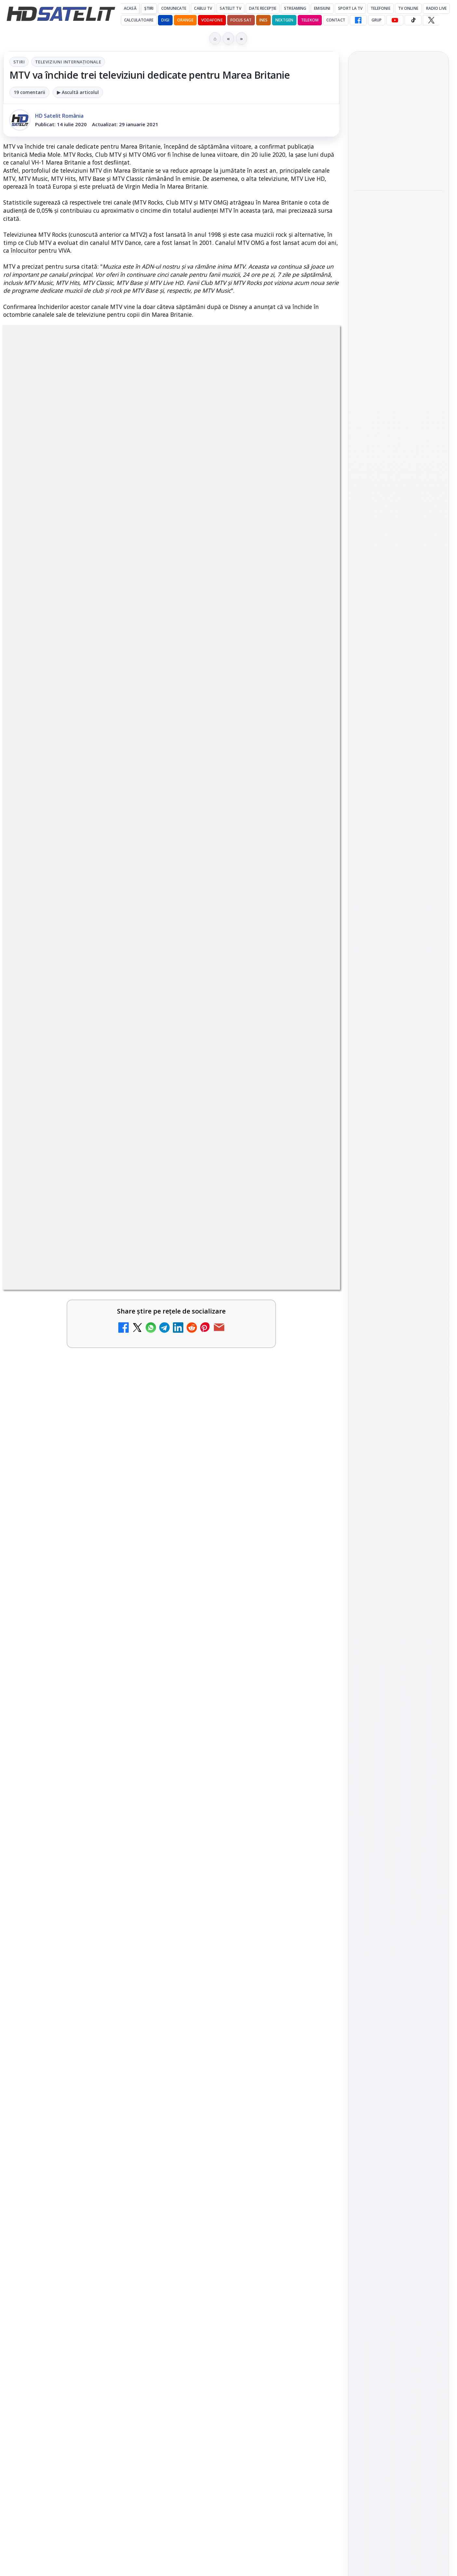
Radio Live (436, 8)
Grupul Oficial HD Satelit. (133, 1745)
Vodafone (212, 20)
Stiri (19, 62)
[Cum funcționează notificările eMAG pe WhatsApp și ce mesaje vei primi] (398, 265)
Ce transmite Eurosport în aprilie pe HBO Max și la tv (396, 311)
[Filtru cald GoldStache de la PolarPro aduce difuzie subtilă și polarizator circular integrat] (398, 173)
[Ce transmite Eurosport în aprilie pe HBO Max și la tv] (398, 351)
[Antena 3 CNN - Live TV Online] (311, 2196)
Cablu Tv (203, 8)
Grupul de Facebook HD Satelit (398, 844)
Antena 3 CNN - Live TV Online (239, 2181)
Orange (185, 20)
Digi (363, 1027)
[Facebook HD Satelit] (358, 20)
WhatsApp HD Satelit (398, 866)
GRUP (377, 20)
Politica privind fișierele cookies (398, 1126)
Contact (335, 20)
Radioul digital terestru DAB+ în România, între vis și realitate (68, 2185)
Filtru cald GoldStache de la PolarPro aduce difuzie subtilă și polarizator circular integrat (394, 126)
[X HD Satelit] (431, 20)
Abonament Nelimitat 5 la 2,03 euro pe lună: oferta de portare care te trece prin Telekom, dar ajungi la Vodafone (240, 2109)
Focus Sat (241, 20)
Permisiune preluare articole (398, 1105)
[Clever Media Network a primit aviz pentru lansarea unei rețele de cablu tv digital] (311, 1944)
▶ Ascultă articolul (78, 92)
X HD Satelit (398, 922)
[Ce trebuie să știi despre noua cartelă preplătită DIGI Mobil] (140, 2044)
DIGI (165, 20)
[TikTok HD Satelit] (413, 20)
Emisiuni (322, 8)
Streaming (295, 8)
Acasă (130, 8)
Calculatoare (138, 20)
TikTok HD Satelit (398, 903)
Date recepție (263, 8)
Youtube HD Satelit (399, 885)
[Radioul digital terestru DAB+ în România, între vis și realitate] (140, 2196)
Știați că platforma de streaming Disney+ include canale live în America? (66, 2105)
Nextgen (284, 20)
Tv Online (408, 8)
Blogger (281, 2320)
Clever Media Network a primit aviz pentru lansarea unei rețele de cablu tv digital (241, 1938)
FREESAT (387, 1027)
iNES (263, 20)
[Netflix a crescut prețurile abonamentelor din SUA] (311, 2044)
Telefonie (380, 8)
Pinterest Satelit (398, 940)
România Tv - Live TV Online (235, 2249)
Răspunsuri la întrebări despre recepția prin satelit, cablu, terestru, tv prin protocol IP (91, 2253)
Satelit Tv (230, 8)
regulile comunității (110, 1736)
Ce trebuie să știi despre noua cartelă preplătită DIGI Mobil (70, 2034)
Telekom (310, 20)
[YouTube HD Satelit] (394, 20)
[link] (85, 1963)
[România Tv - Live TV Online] (311, 2263)
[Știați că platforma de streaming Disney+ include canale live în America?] (140, 2112)
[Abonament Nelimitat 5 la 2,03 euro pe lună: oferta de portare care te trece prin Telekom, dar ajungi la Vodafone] (311, 2112)
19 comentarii (29, 92)
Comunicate (173, 8)
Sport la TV (350, 8)
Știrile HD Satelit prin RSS (398, 962)
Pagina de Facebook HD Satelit (398, 819)
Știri (149, 8)
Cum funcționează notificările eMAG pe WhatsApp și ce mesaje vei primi (394, 222)
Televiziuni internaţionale (68, 62)
